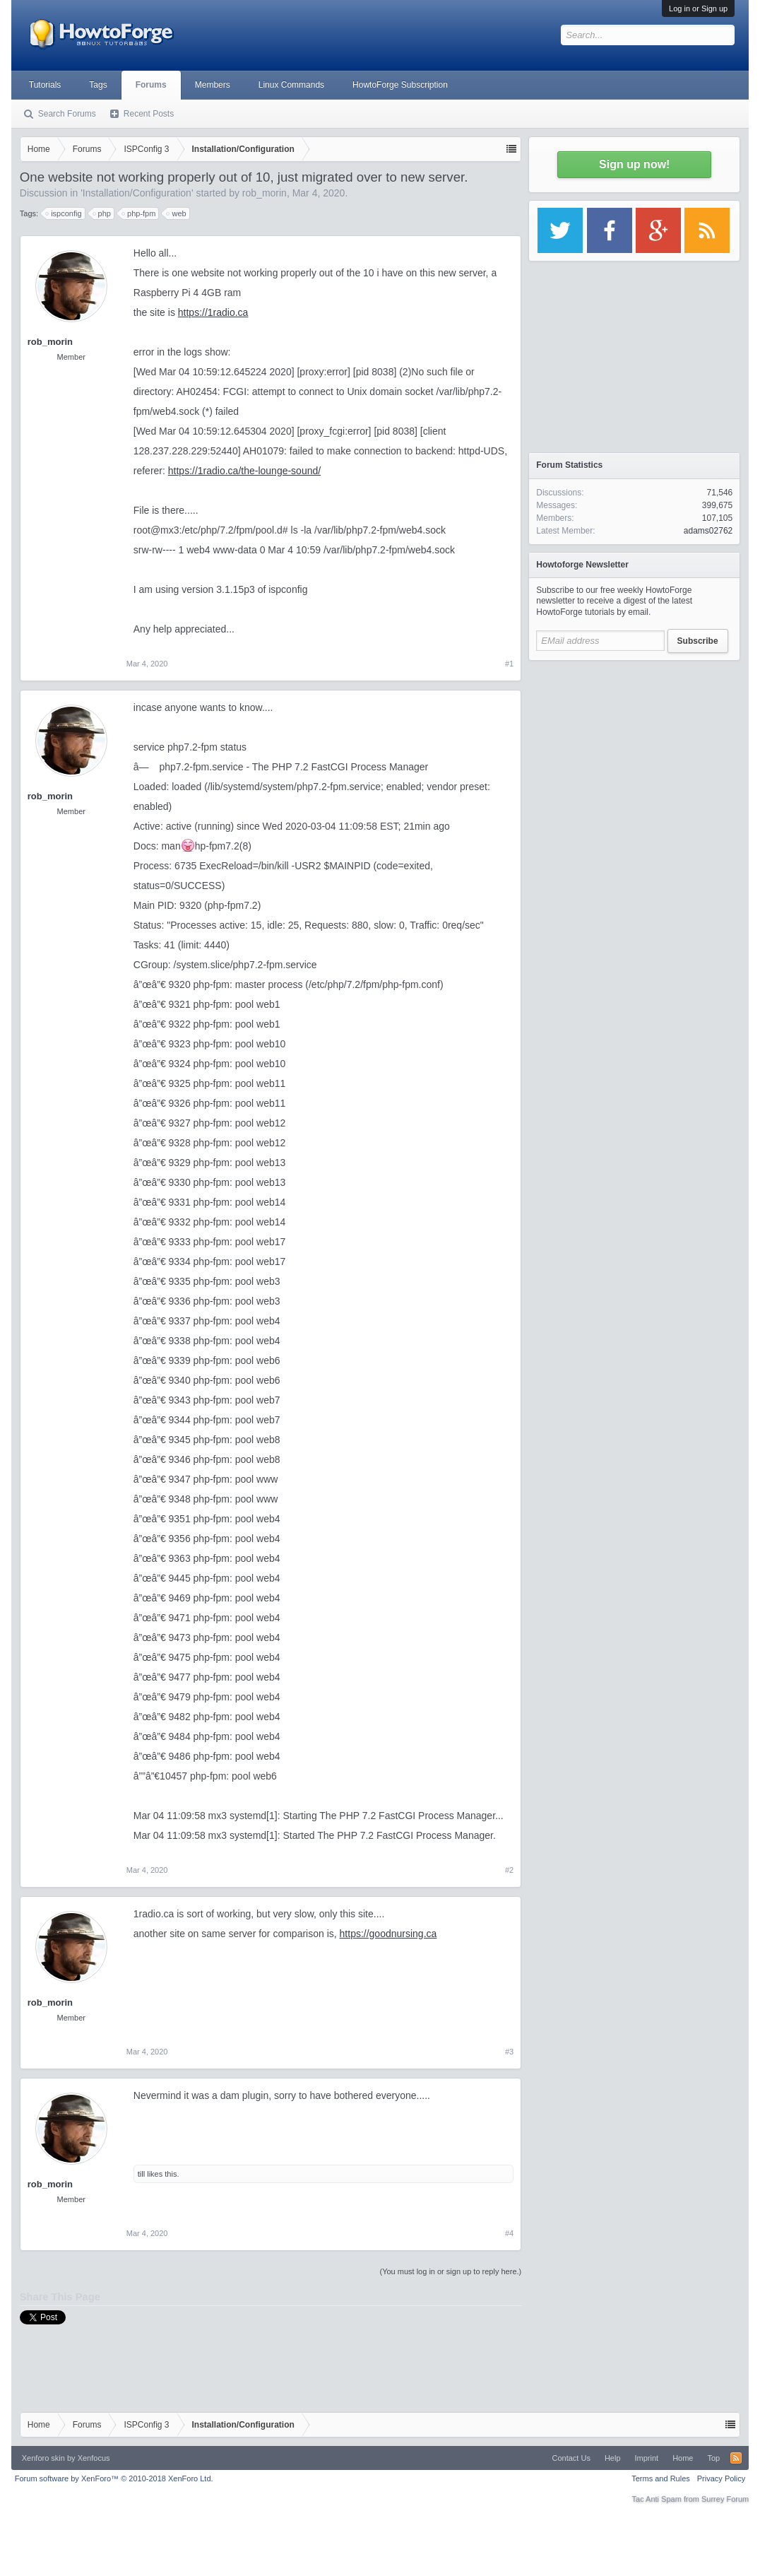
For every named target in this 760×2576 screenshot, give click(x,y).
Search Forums (67, 114)
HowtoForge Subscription (400, 85)
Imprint (647, 2458)
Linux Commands (291, 85)
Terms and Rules (660, 2478)
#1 (509, 663)
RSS (736, 2458)
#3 (509, 2051)
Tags (98, 85)
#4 (509, 2233)
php (102, 213)
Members (212, 85)
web (176, 213)
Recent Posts (149, 114)
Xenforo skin (43, 2458)
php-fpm (139, 213)
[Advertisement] (634, 756)
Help (613, 2458)
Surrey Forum (725, 2499)
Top (713, 2458)
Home (682, 2458)
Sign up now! (634, 164)
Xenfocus (94, 2458)
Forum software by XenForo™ (114, 2478)
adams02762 (708, 531)
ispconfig (64, 213)
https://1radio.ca (213, 312)
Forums (151, 85)
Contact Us (571, 2458)
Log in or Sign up (698, 8)
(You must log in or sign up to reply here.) (450, 2271)
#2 (509, 1870)
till (141, 2174)
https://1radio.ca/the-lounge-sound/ (244, 470)
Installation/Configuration (137, 193)
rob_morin (264, 193)
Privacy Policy (721, 2478)
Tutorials (45, 85)
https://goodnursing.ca (388, 1933)
